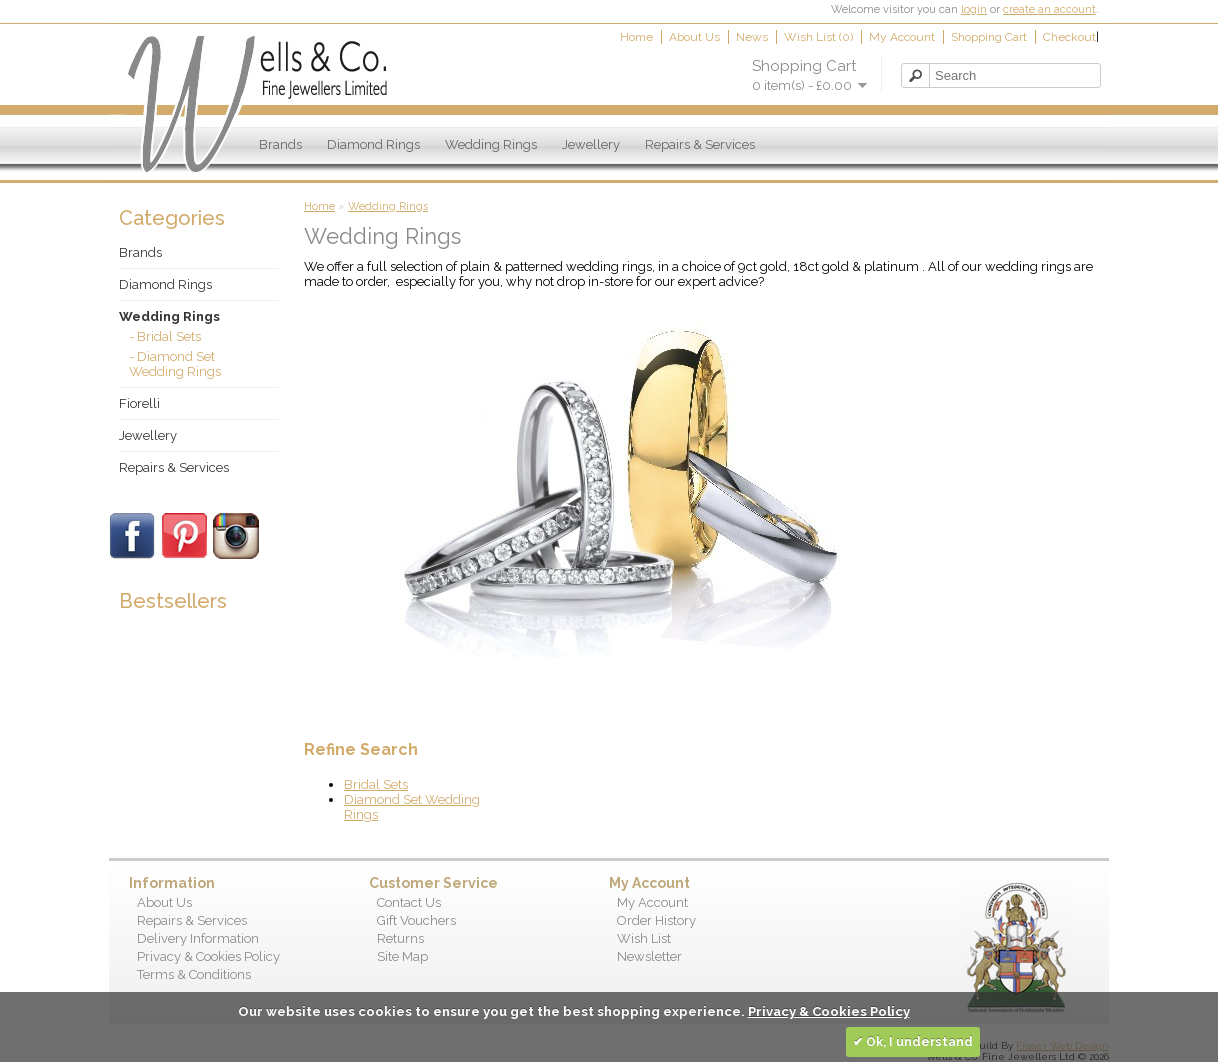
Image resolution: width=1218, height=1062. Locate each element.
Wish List (644, 938)
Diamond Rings (373, 144)
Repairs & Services (700, 144)
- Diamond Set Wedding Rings (175, 364)
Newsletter (649, 956)
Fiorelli (139, 403)
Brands (280, 144)
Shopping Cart (989, 37)
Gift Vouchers (416, 920)
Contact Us (409, 902)
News (752, 37)
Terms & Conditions (194, 974)
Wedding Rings (491, 144)
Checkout (1069, 37)
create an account (1049, 9)
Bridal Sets (376, 784)
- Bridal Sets (165, 336)
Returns (400, 938)
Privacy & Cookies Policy (208, 956)
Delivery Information (198, 938)
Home (636, 37)
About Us (694, 37)
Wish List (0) (818, 37)
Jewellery (591, 144)
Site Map (402, 956)
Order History (656, 920)
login (974, 9)
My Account (902, 37)
